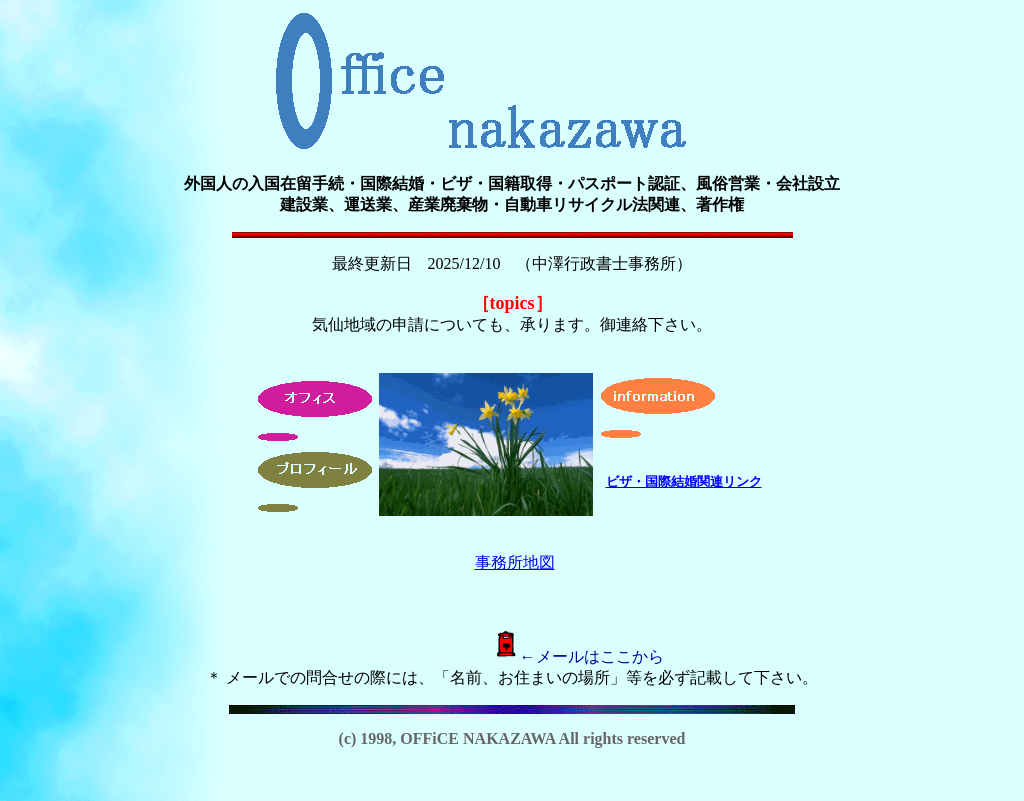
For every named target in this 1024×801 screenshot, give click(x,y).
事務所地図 (515, 562)
